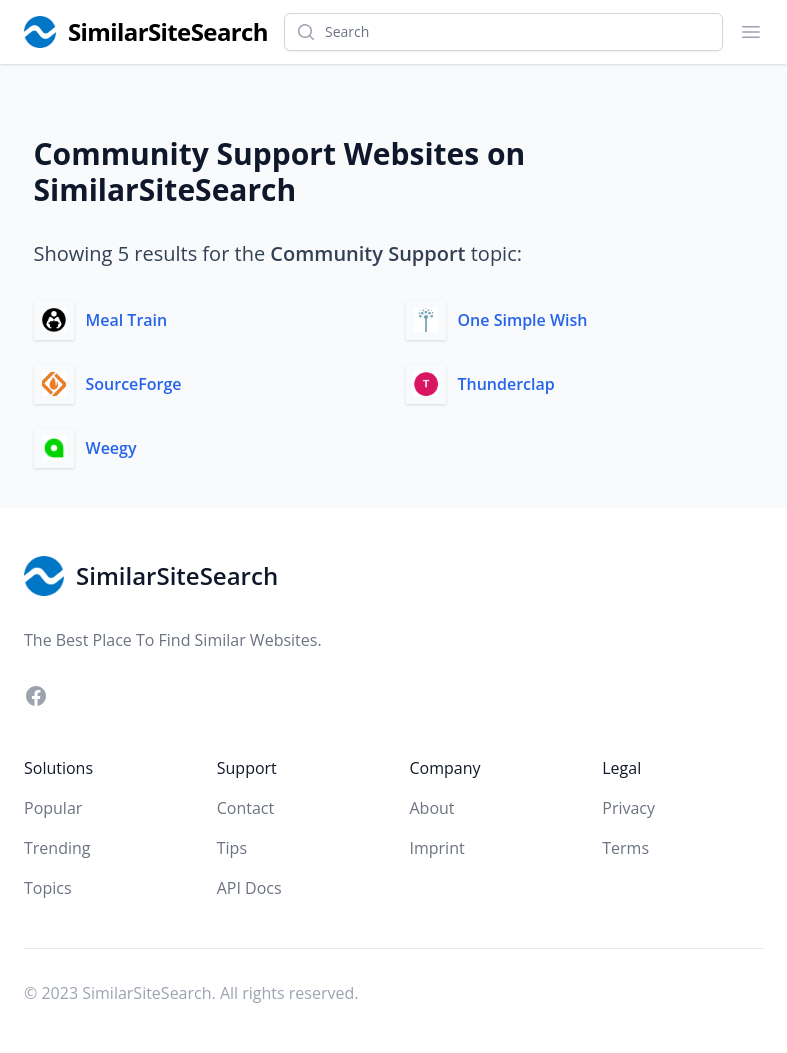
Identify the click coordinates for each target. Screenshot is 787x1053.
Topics (48, 888)
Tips (232, 848)
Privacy (628, 808)
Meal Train (127, 320)
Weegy (111, 448)
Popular (53, 808)
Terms (625, 848)
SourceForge (134, 384)
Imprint (437, 848)
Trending (57, 848)
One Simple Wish (523, 320)
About (432, 808)
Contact (245, 808)
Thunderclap (506, 384)
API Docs (249, 888)
